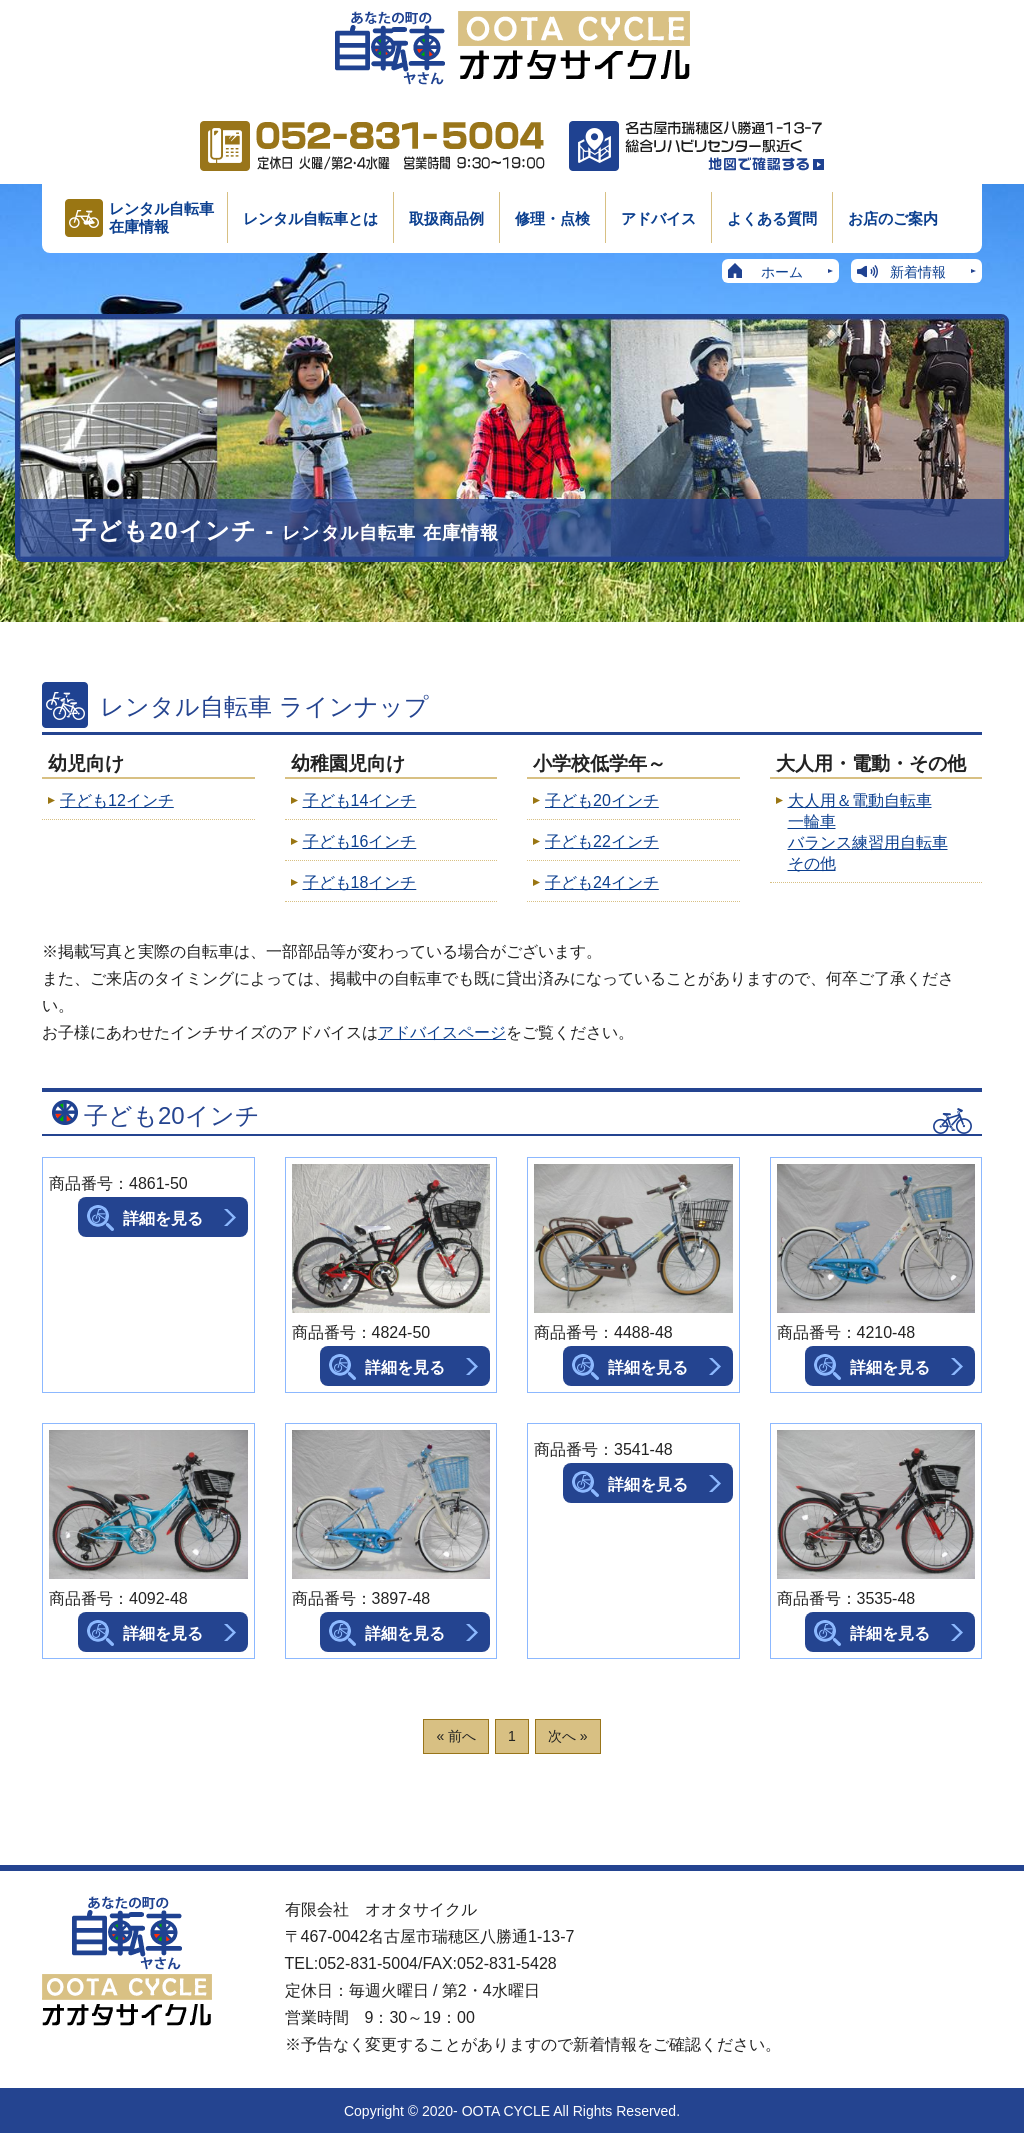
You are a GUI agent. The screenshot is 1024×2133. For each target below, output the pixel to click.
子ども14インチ (360, 800)
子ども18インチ (360, 882)
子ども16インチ (360, 841)
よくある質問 (772, 218)
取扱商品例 (446, 218)
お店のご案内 (893, 218)
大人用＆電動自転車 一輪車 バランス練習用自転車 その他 (868, 832)
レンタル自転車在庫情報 (161, 217)
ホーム (782, 272)
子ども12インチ (117, 800)
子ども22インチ (602, 841)
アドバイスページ (442, 1032)
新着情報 (918, 272)
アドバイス (658, 218)
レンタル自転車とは (310, 218)
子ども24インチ (602, 882)
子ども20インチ (602, 800)
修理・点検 (552, 218)
